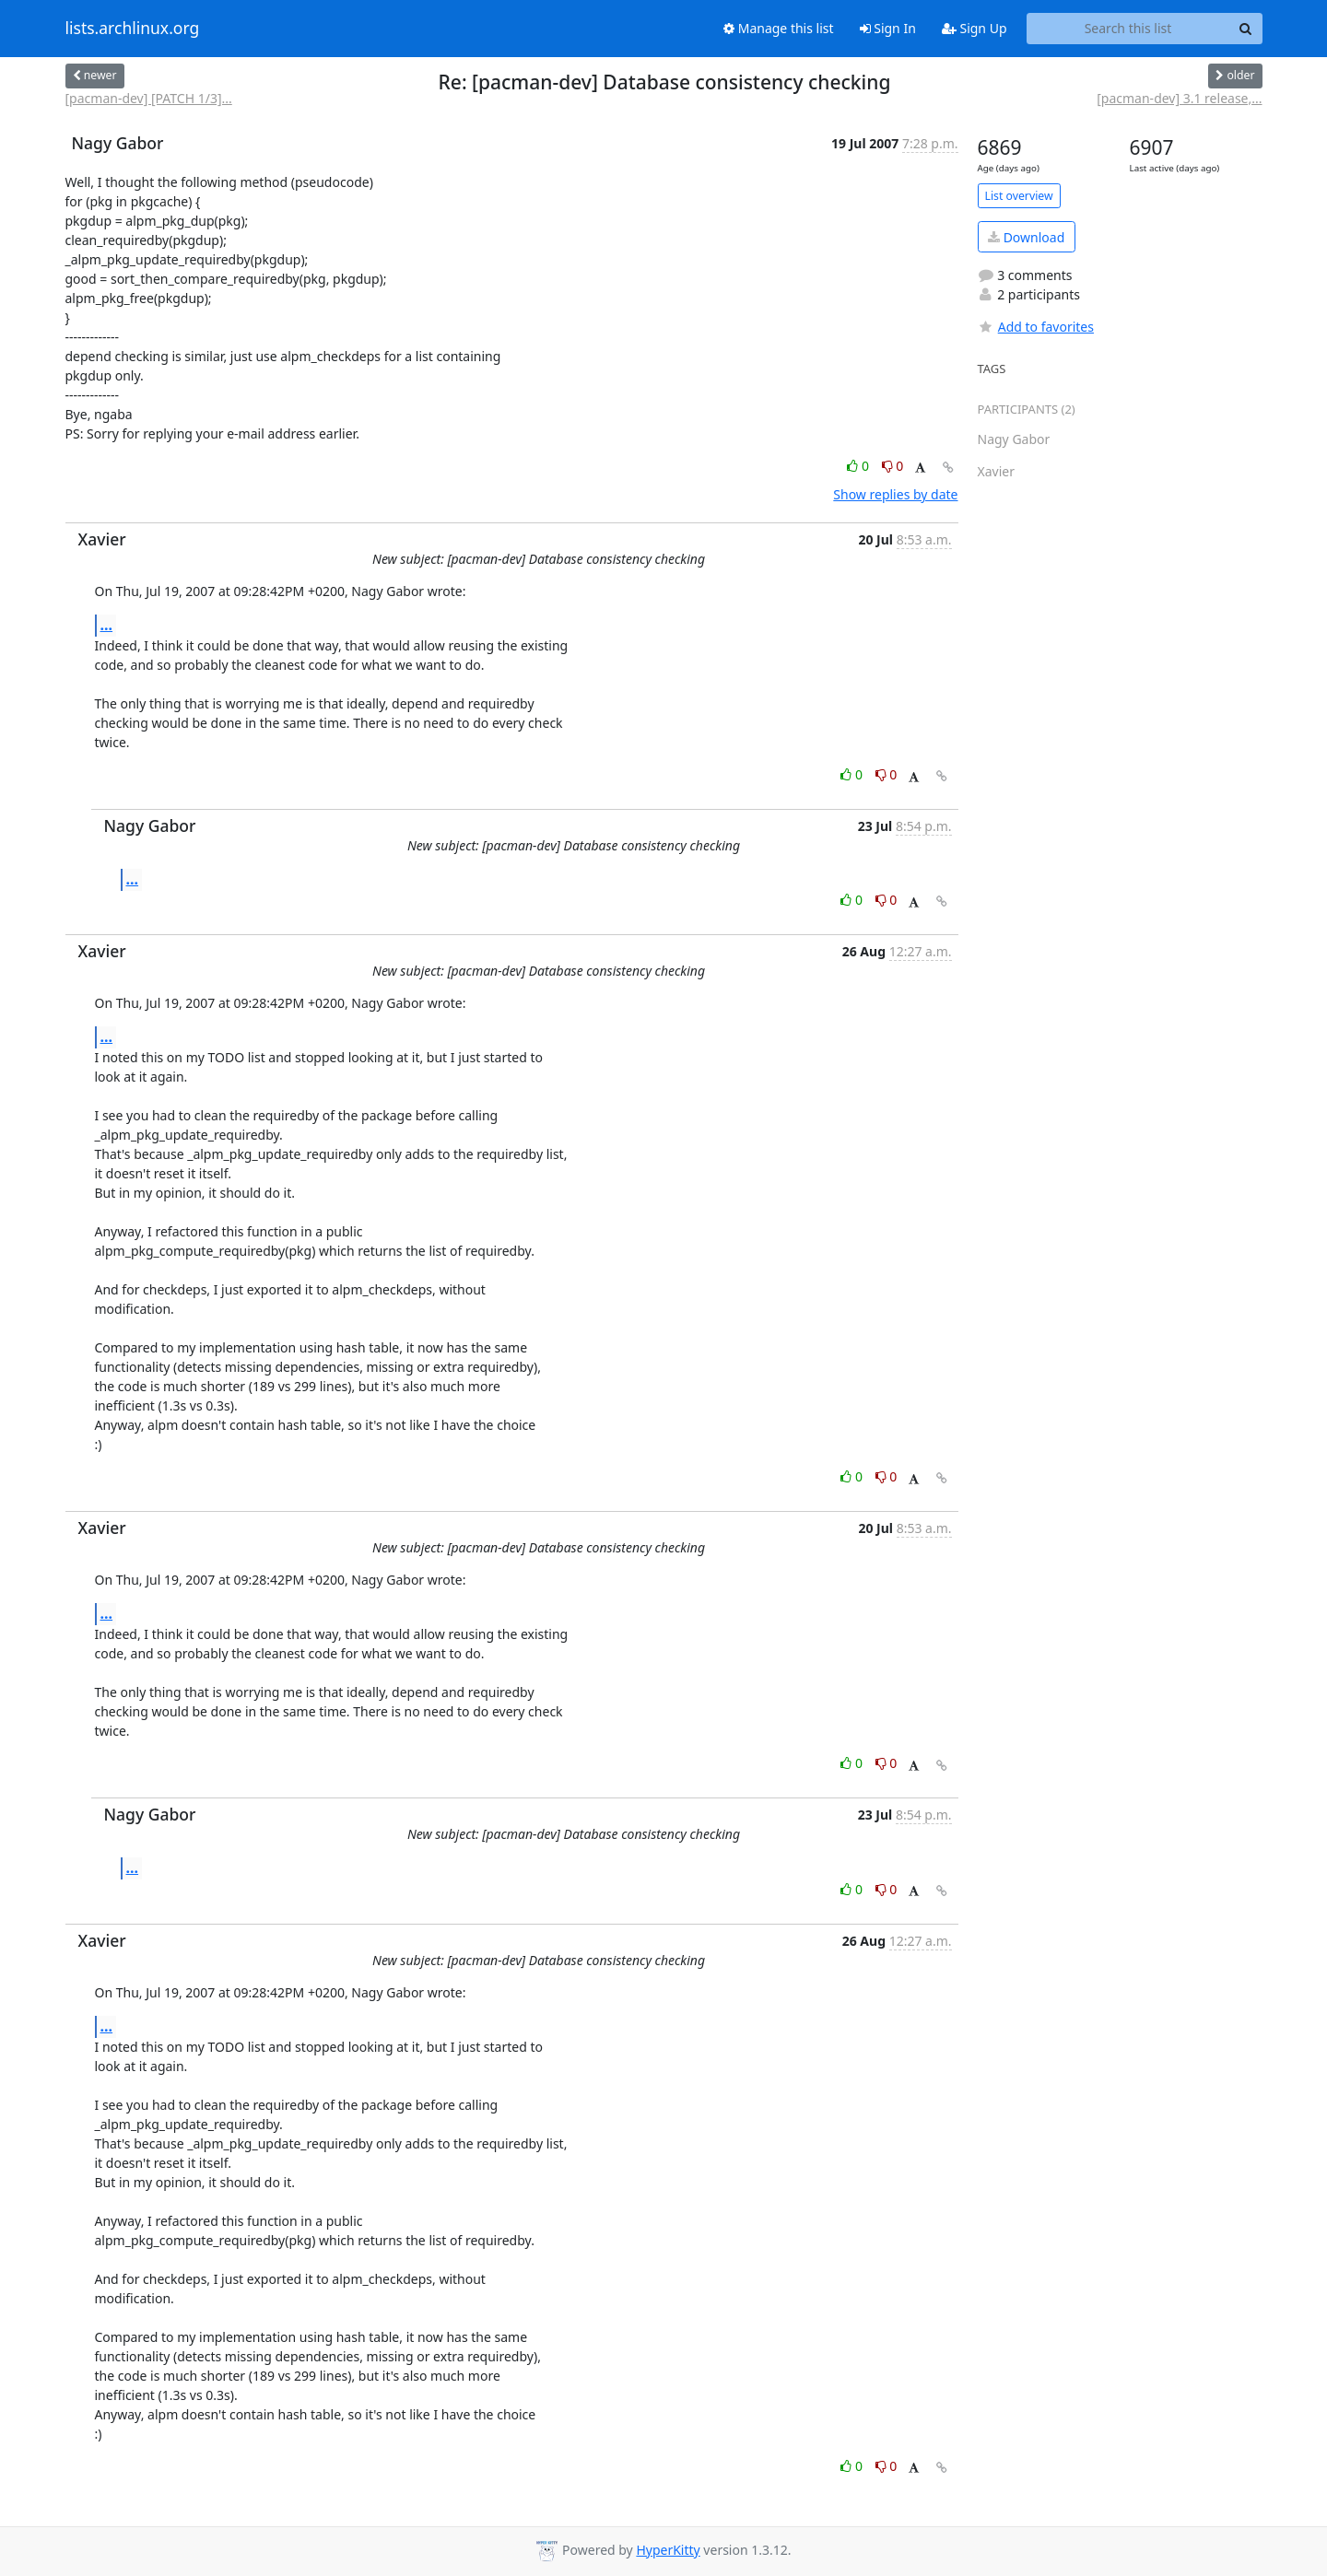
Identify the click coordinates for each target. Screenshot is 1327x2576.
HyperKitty (667, 2549)
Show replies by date (895, 494)
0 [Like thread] (859, 465)
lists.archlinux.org (132, 29)
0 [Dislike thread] (893, 465)
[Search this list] (1128, 28)
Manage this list (778, 28)
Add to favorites (1036, 326)
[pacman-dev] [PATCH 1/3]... (148, 98)
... (106, 625)
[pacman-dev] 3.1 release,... (1179, 98)
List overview (1019, 196)
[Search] (1245, 28)
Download (1026, 237)
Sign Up (974, 28)
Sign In (888, 28)
